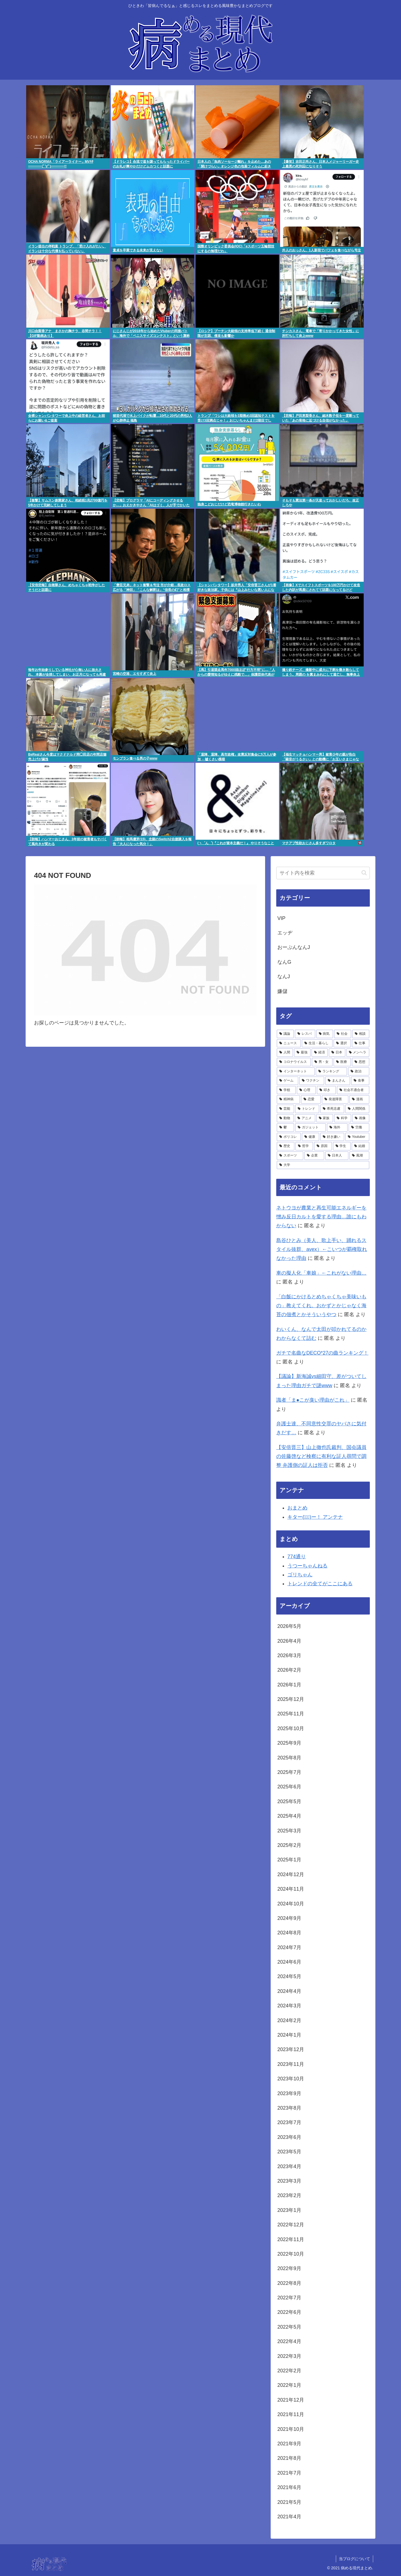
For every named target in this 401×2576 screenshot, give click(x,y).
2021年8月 (289, 2458)
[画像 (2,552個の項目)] (360, 1118)
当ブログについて (354, 2558)
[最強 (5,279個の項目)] (302, 1052)
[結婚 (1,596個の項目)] (360, 1146)
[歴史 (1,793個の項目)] (285, 1146)
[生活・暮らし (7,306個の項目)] (317, 1043)
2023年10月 (290, 2078)
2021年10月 (290, 2429)
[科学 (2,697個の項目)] (342, 1118)
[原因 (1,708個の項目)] (323, 1146)
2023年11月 (290, 2064)
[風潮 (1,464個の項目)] (359, 1155)
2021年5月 (289, 2502)
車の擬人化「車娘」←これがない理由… (321, 1273)
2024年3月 (289, 2005)
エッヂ (284, 933)
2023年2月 (289, 2195)
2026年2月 (289, 1670)
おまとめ (297, 1508)
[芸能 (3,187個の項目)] (285, 1109)
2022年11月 (290, 2239)
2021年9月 (289, 2443)
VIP (281, 918)
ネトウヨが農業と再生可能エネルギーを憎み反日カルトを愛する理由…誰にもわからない (321, 1217)
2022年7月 (289, 2297)
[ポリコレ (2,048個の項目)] (289, 1137)
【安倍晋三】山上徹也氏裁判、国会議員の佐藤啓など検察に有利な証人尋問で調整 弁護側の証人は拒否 (321, 1456)
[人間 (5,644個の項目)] (285, 1052)
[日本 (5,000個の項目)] (337, 1052)
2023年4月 (289, 2166)
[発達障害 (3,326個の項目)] (335, 1099)
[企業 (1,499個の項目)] (314, 1155)
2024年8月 (289, 1932)
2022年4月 (289, 2341)
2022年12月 (290, 2224)
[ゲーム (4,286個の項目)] (287, 1081)
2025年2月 (289, 1845)
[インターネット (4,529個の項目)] (296, 1071)
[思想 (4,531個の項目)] (360, 1062)
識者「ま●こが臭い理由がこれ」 (312, 1400)
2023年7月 (289, 2122)
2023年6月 (289, 2137)
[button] (364, 873)
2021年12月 (290, 2400)
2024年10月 (290, 1904)
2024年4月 (289, 1991)
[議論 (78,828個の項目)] (285, 1034)
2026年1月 (289, 1685)
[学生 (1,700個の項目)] (342, 1146)
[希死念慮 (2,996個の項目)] (332, 1109)
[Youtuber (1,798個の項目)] (357, 1137)
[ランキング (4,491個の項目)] (331, 1071)
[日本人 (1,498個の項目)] (336, 1155)
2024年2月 (289, 2020)
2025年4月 (289, 1816)
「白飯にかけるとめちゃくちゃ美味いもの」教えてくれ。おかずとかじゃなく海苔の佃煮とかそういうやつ (321, 1306)
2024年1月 (289, 2035)
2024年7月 (289, 1947)
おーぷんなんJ (293, 947)
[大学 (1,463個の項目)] (323, 1165)
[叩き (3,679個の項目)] (326, 1090)
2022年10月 (290, 2254)
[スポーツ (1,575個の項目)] (290, 1155)
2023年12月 (290, 2049)
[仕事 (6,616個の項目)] (360, 1043)
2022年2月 (289, 2370)
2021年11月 (290, 2414)
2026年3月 (289, 1655)
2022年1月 (289, 2385)
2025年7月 (289, 1772)
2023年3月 (289, 2181)
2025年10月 (290, 1728)
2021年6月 (289, 2487)
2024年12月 (290, 1874)
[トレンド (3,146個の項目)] (307, 1109)
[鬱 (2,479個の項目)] (285, 1127)
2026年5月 (289, 1626)
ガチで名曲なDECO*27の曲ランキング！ (322, 1353)
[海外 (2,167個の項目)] (337, 1127)
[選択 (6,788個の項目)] (342, 1043)
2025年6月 (289, 1786)
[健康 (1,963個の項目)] (310, 1137)
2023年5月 (289, 2151)
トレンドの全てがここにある (320, 1583)
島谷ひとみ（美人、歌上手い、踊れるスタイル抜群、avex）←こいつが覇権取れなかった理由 (321, 1249)
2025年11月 (290, 1713)
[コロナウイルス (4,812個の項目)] (294, 1062)
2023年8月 (289, 2108)
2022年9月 (289, 2268)
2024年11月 (290, 1889)
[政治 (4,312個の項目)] (358, 1071)
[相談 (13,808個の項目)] (360, 1034)
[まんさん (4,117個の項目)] (337, 1081)
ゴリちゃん (299, 1574)
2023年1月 (289, 2210)
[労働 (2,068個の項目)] (359, 1127)
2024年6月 (289, 1962)
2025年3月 (289, 1831)
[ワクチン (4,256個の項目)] (311, 1081)
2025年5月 (289, 1801)
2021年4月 (289, 2516)
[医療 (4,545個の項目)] (342, 1062)
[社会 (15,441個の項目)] (342, 1034)
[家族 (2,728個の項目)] (324, 1118)
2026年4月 (289, 1641)
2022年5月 (289, 2327)
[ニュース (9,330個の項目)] (289, 1043)
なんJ (283, 976)
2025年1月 (289, 1859)
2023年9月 (289, 2093)
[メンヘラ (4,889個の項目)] (357, 1052)
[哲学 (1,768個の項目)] (304, 1146)
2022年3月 (289, 2356)
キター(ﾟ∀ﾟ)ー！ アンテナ (315, 1517)
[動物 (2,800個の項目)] (285, 1118)
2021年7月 (289, 2473)
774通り (296, 1556)
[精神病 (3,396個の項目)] (288, 1099)
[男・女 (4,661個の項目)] (322, 1062)
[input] (323, 873)
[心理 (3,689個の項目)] (306, 1090)
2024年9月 (289, 1918)
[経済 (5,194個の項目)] (320, 1052)
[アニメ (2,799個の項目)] (305, 1118)
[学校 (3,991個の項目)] (286, 1090)
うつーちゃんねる (307, 1566)
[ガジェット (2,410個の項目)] (310, 1127)
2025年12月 (290, 1699)
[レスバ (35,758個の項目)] (305, 1034)
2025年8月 (289, 1758)
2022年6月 (289, 2312)
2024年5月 (289, 1976)
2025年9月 (289, 1743)
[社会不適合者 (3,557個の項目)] (353, 1090)
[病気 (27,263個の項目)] (324, 1034)
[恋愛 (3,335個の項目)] (311, 1099)
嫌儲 (282, 991)
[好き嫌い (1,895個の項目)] (332, 1137)
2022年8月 (289, 2283)
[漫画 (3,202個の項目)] (359, 1099)
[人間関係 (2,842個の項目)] (357, 1109)
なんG (284, 962)
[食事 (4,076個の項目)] (360, 1081)
